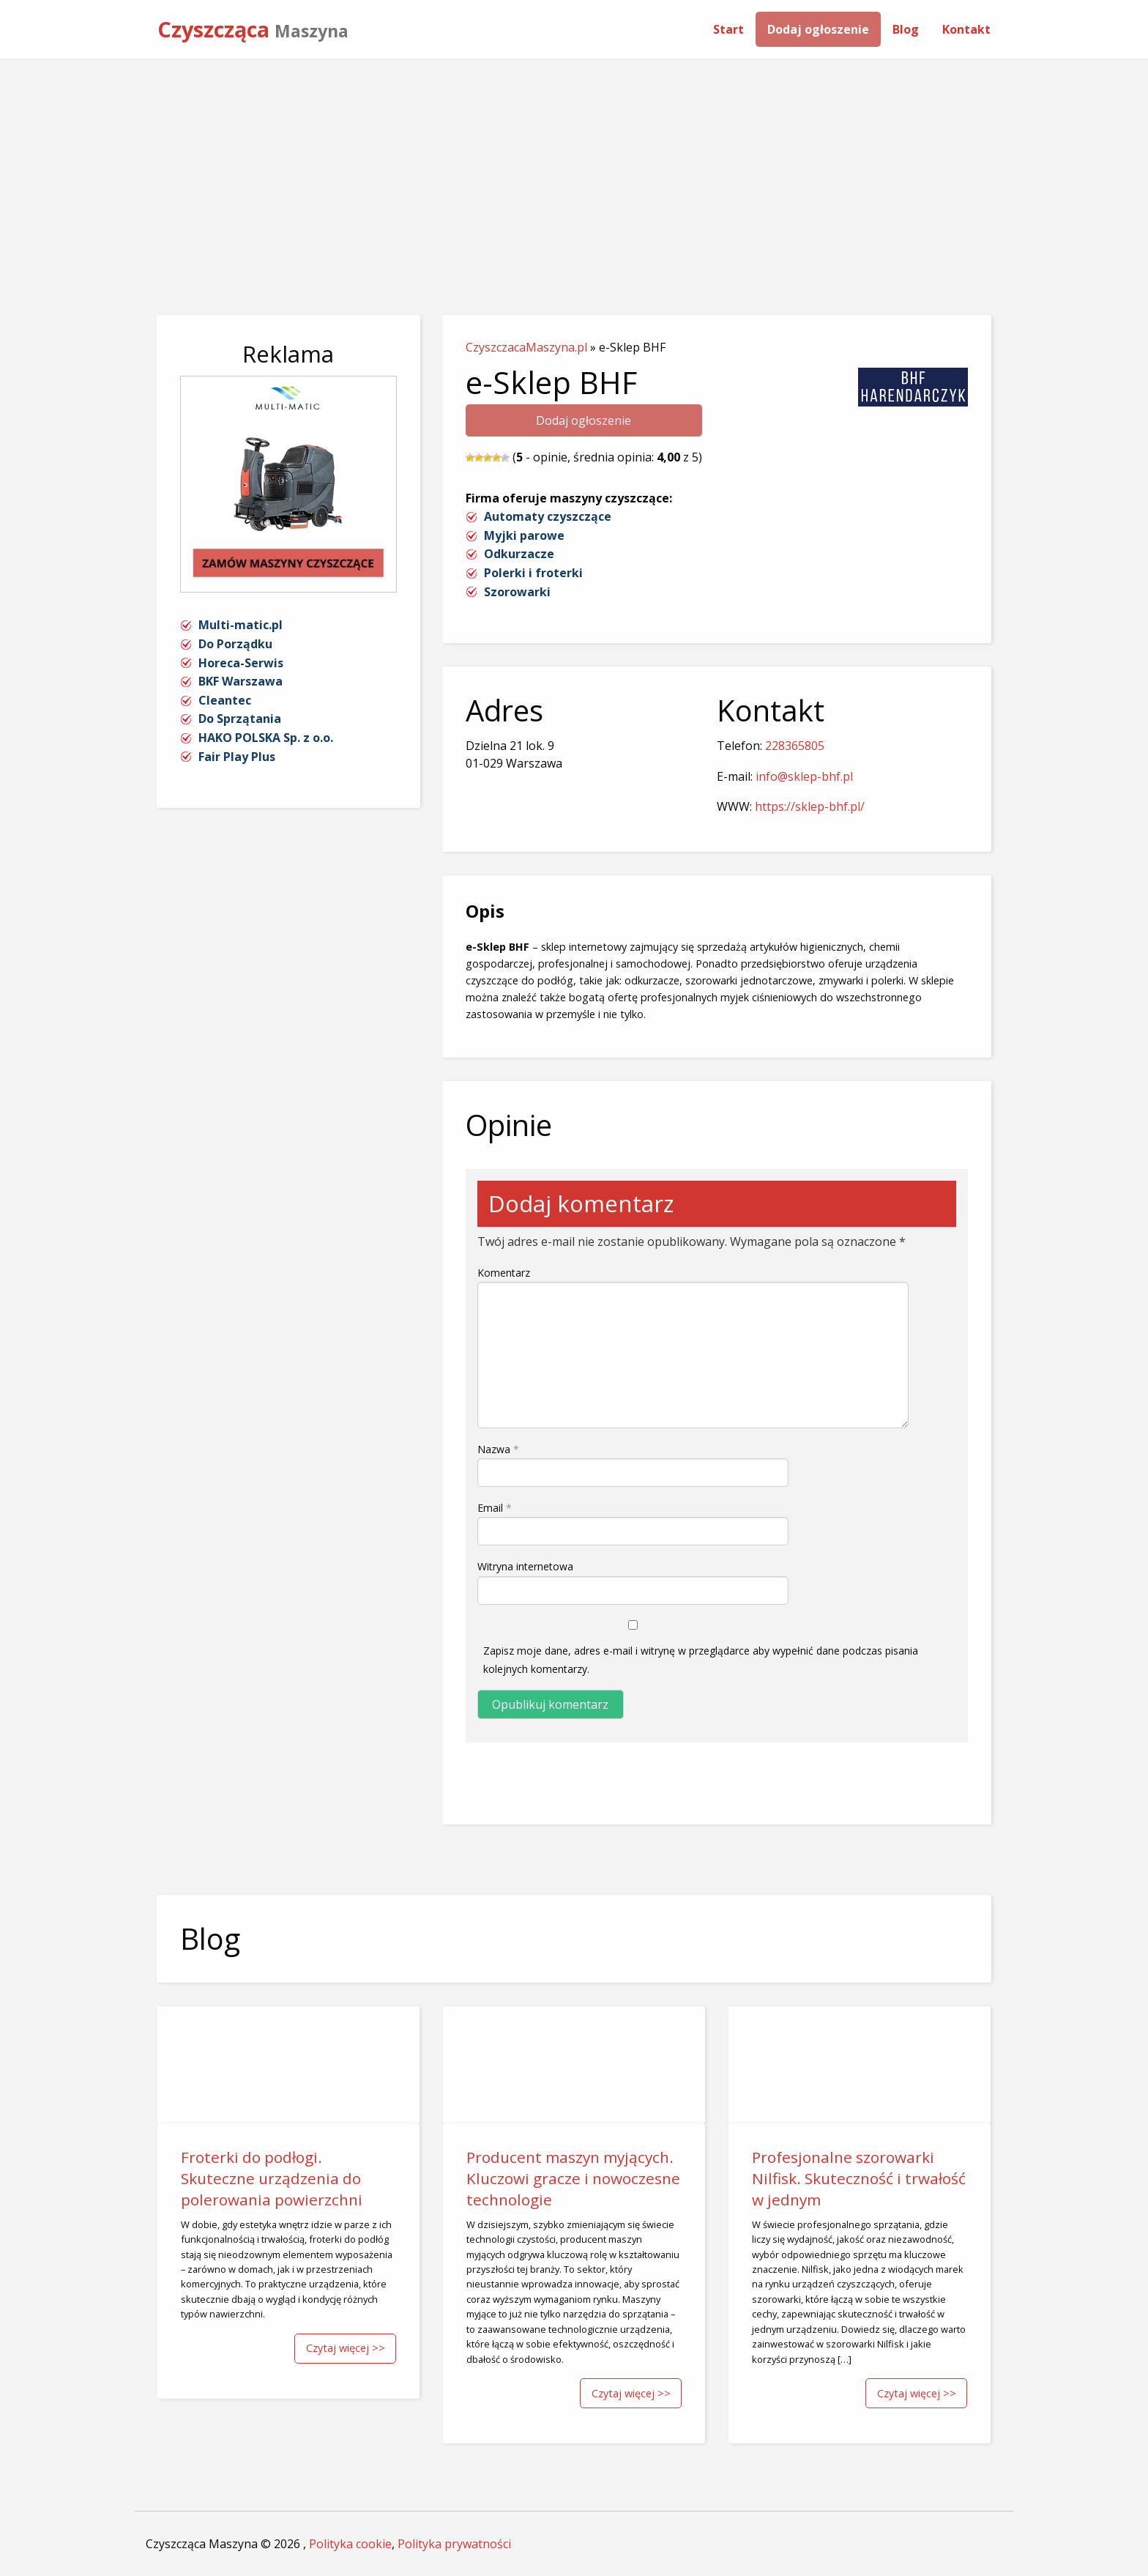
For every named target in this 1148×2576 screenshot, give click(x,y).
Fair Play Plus (236, 757)
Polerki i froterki (533, 573)
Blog (905, 29)
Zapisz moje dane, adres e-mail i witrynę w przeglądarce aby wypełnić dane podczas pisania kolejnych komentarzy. (700, 1660)
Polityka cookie (350, 2544)
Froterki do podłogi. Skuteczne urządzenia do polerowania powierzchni (271, 2178)
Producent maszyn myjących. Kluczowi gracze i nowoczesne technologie (573, 2178)
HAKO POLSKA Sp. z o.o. (265, 738)
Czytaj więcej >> (345, 2348)
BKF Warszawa (240, 681)
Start (728, 29)
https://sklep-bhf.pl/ (810, 806)
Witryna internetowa (525, 1566)
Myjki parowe (524, 535)
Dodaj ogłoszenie (818, 29)
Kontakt (966, 29)
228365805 (794, 746)
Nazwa (498, 1449)
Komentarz (503, 1273)
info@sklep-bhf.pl (804, 776)
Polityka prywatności (454, 2544)
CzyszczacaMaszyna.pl (526, 347)
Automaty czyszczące (547, 516)
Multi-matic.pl (240, 625)
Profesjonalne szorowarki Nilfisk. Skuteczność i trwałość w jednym (859, 2178)
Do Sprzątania (239, 718)
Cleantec (224, 700)
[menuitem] (728, 29)
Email (494, 1508)
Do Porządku (235, 644)
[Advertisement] (574, 169)
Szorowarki (517, 592)
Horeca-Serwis (240, 663)
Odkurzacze (519, 554)
